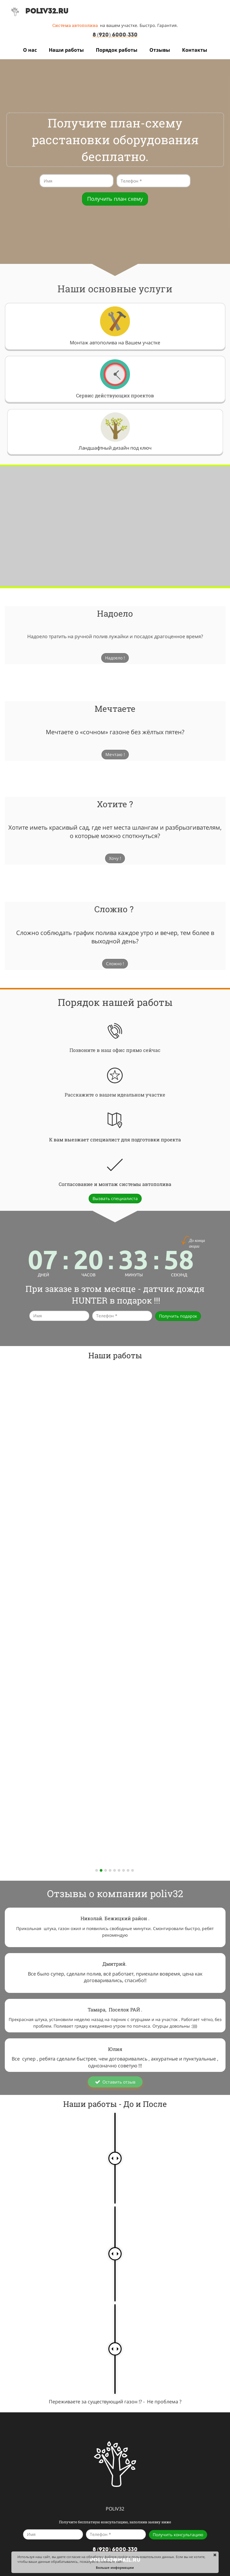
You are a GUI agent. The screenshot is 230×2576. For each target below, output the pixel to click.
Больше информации (115, 2567)
